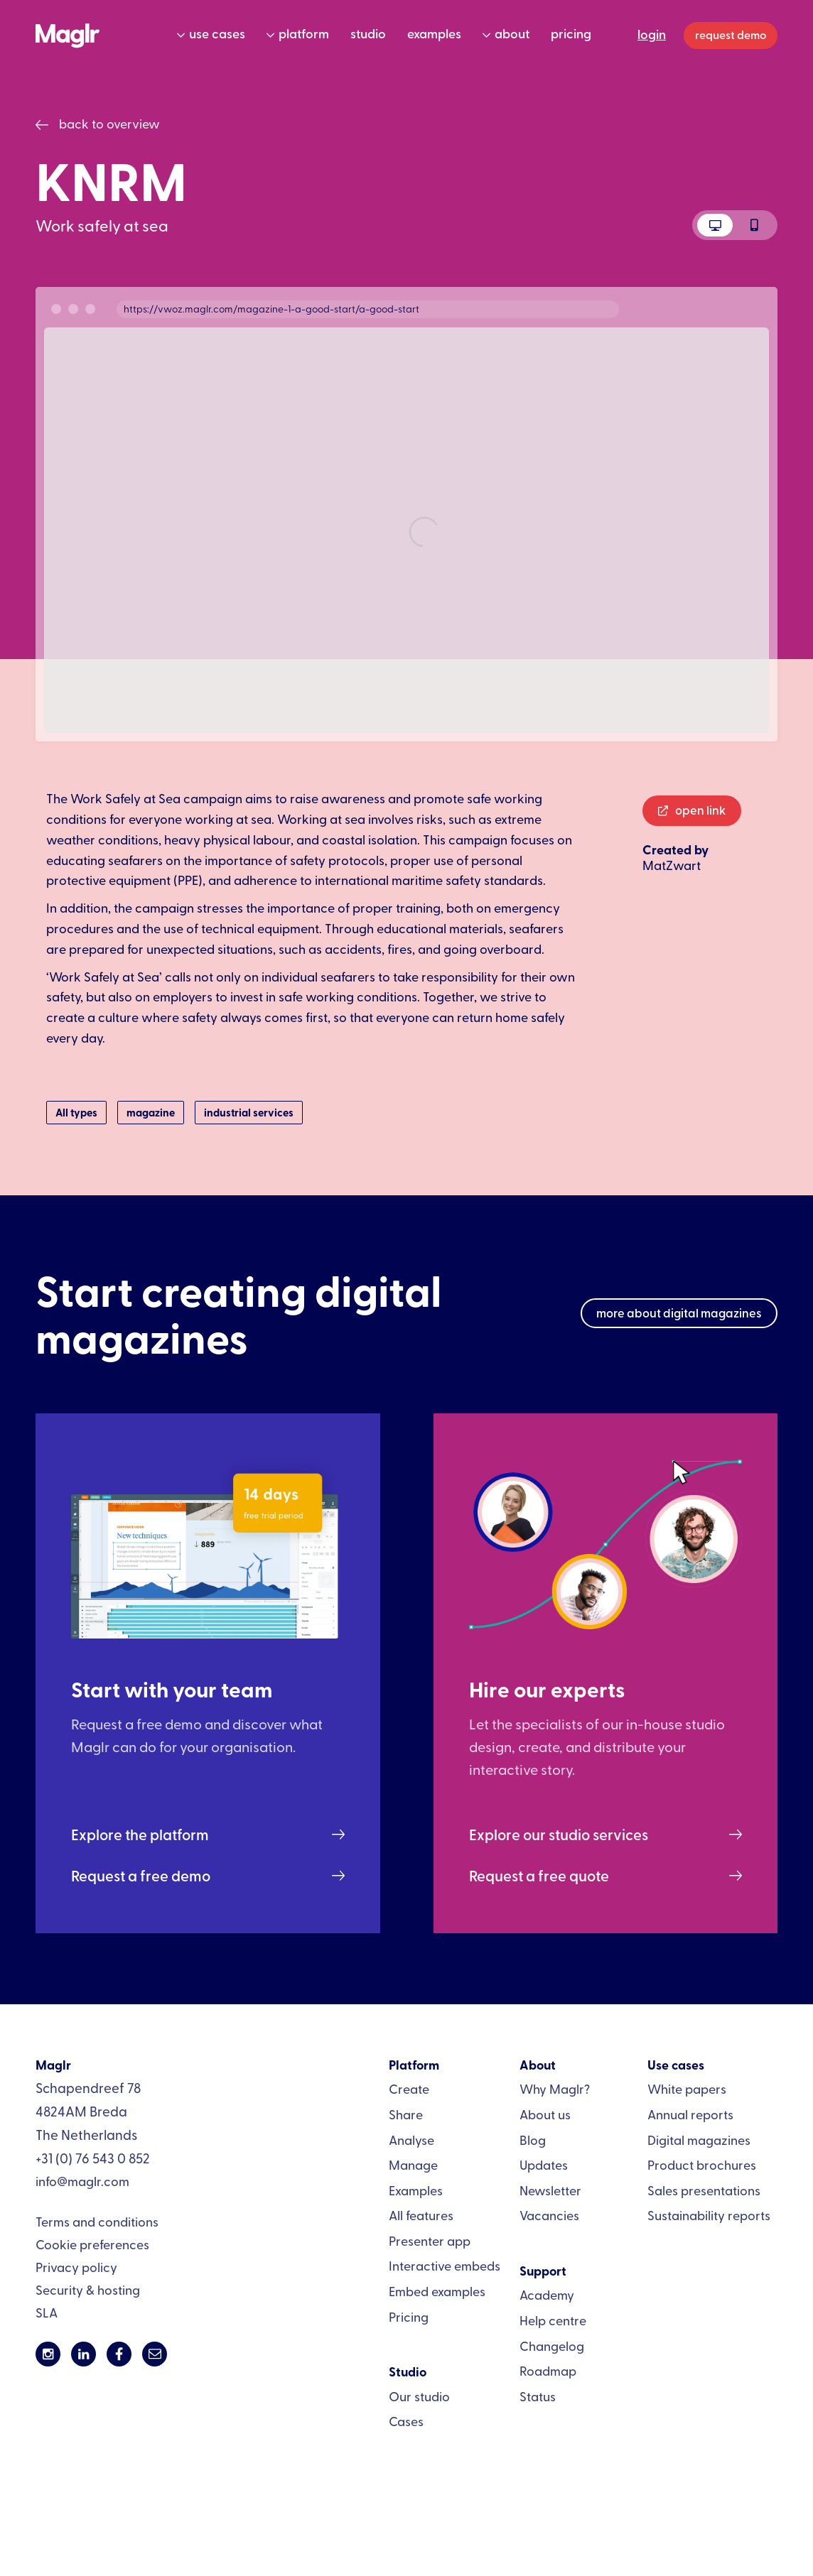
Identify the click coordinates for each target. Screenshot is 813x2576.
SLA (47, 2312)
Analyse (411, 2139)
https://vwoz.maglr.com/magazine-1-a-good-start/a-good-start (271, 309)
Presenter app (429, 2240)
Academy (546, 2294)
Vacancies (549, 2215)
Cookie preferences (92, 2244)
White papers (686, 2088)
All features (421, 2215)
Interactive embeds (444, 2265)
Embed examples (437, 2291)
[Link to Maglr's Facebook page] (119, 2354)
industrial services (249, 1112)
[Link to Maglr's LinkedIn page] (83, 2354)
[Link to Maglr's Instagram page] (48, 2354)
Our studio (419, 2396)
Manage (413, 2164)
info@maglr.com (82, 2181)
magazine (150, 1112)
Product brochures (701, 2164)
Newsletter (550, 2190)
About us (545, 2114)
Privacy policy (76, 2267)
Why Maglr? (554, 2088)
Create (409, 2088)
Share (406, 2114)
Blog (532, 2139)
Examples (416, 2190)
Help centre (552, 2320)
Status (537, 2396)
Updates (543, 2164)
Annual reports (690, 2114)
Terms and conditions (97, 2221)
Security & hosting (88, 2289)
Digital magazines (698, 2139)
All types (76, 1112)
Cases (406, 2421)
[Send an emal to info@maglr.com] (154, 2354)
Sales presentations (703, 2190)
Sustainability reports (708, 2215)
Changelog (551, 2345)
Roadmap (547, 2370)
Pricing (409, 2316)
